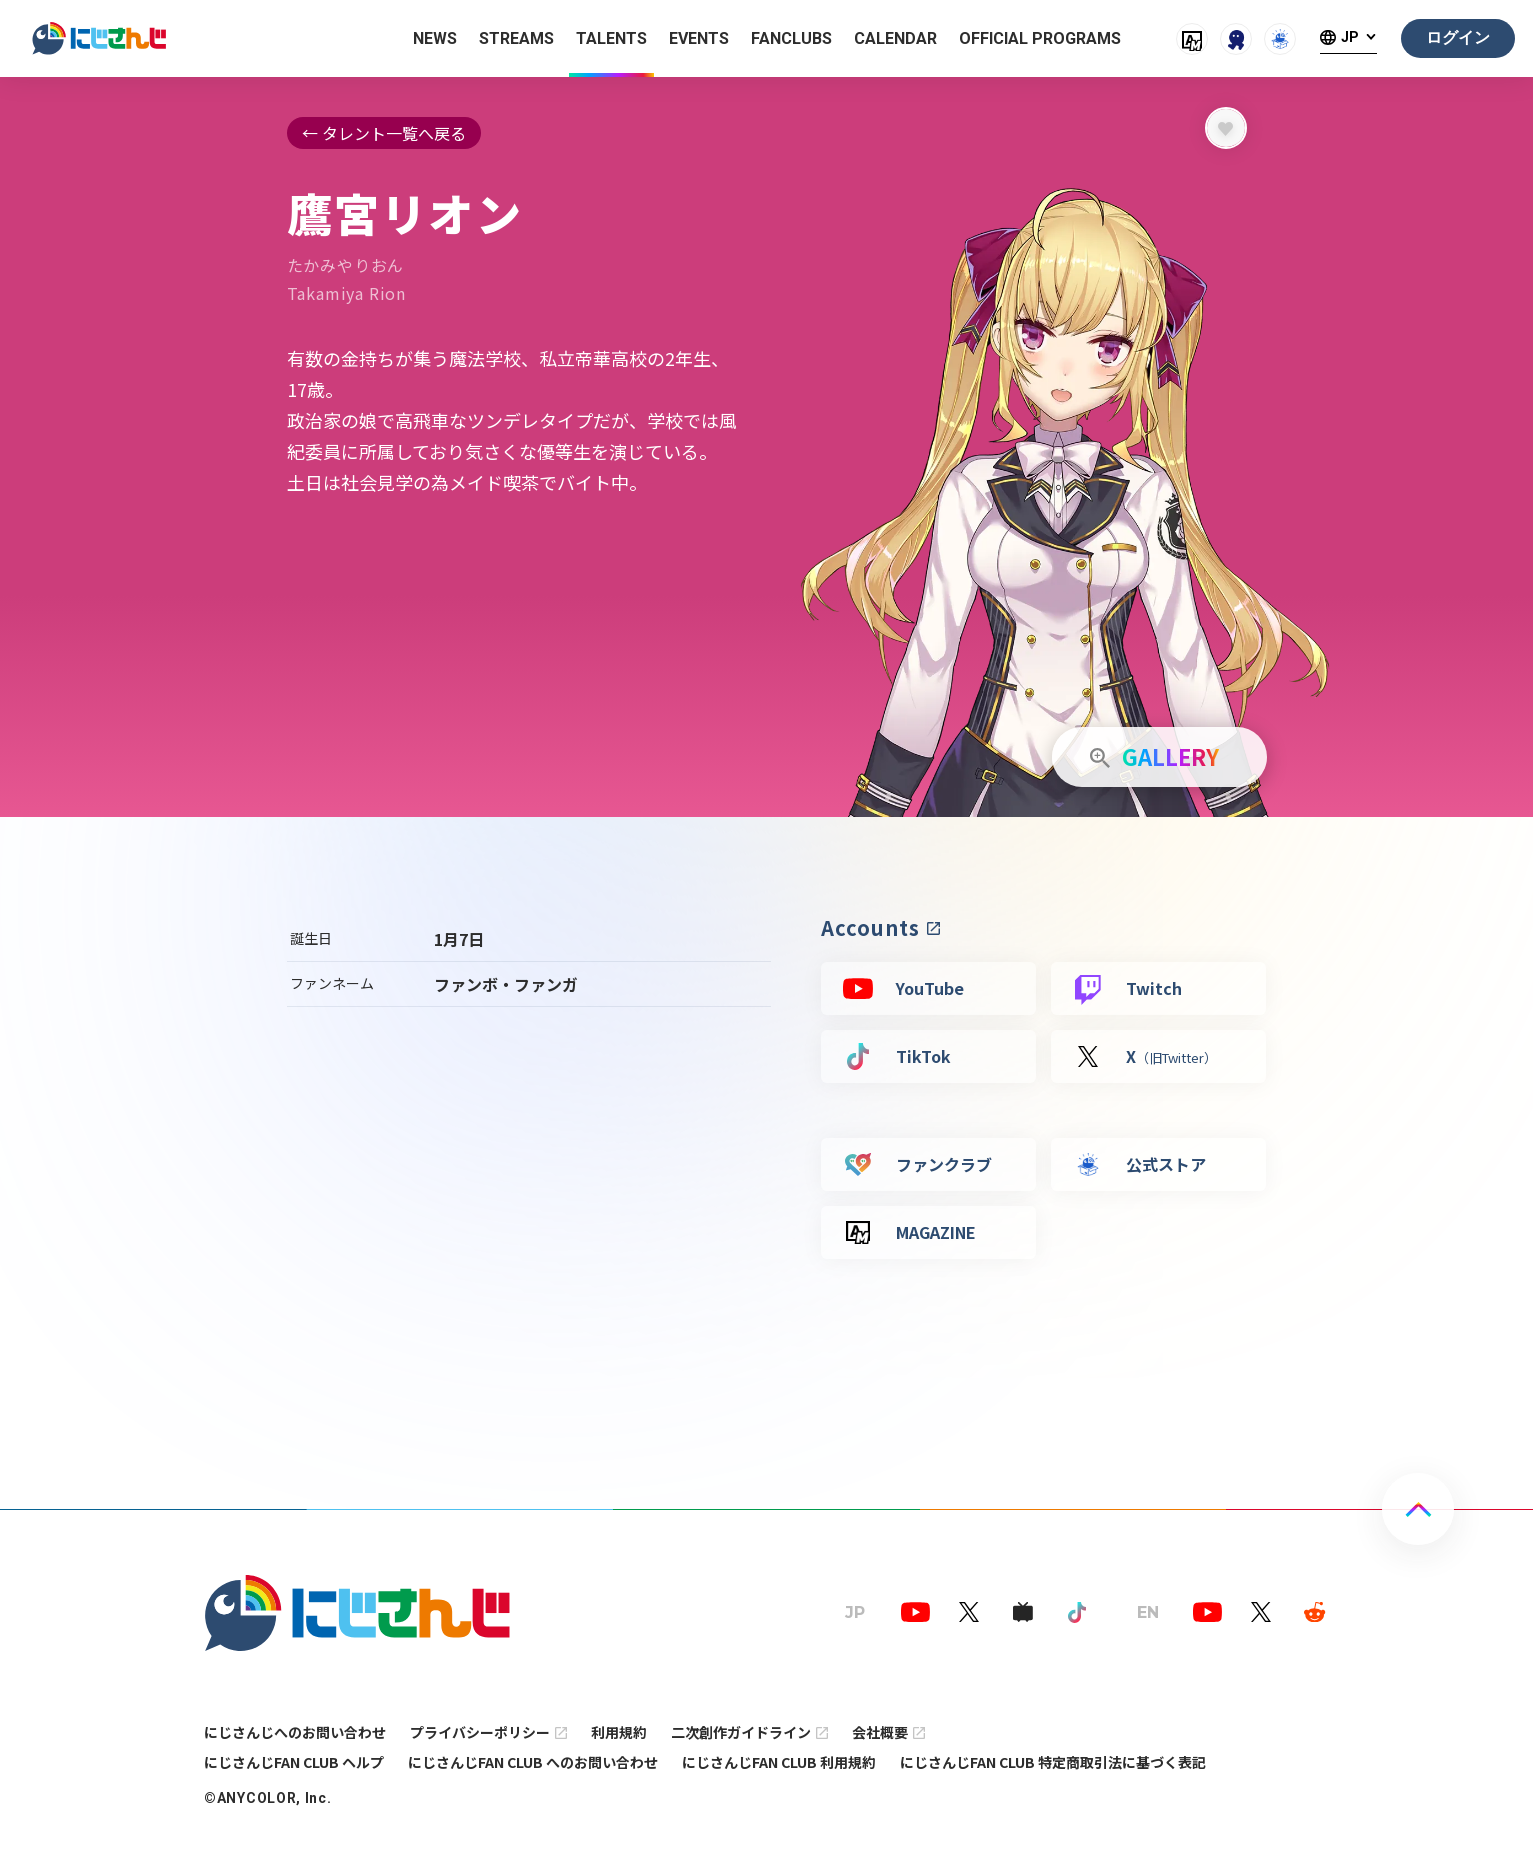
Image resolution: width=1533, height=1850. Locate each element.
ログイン (1458, 37)
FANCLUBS (791, 38)
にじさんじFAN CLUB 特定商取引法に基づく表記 (1053, 1762)
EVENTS (699, 38)
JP (1350, 37)
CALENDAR (895, 38)
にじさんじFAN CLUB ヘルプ (294, 1762)
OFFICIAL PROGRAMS (1040, 38)
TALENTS (611, 38)
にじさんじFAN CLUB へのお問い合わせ (533, 1762)
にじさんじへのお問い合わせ (295, 1732)
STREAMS (516, 38)
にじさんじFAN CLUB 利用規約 (779, 1762)
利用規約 (619, 1732)
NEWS (435, 38)
